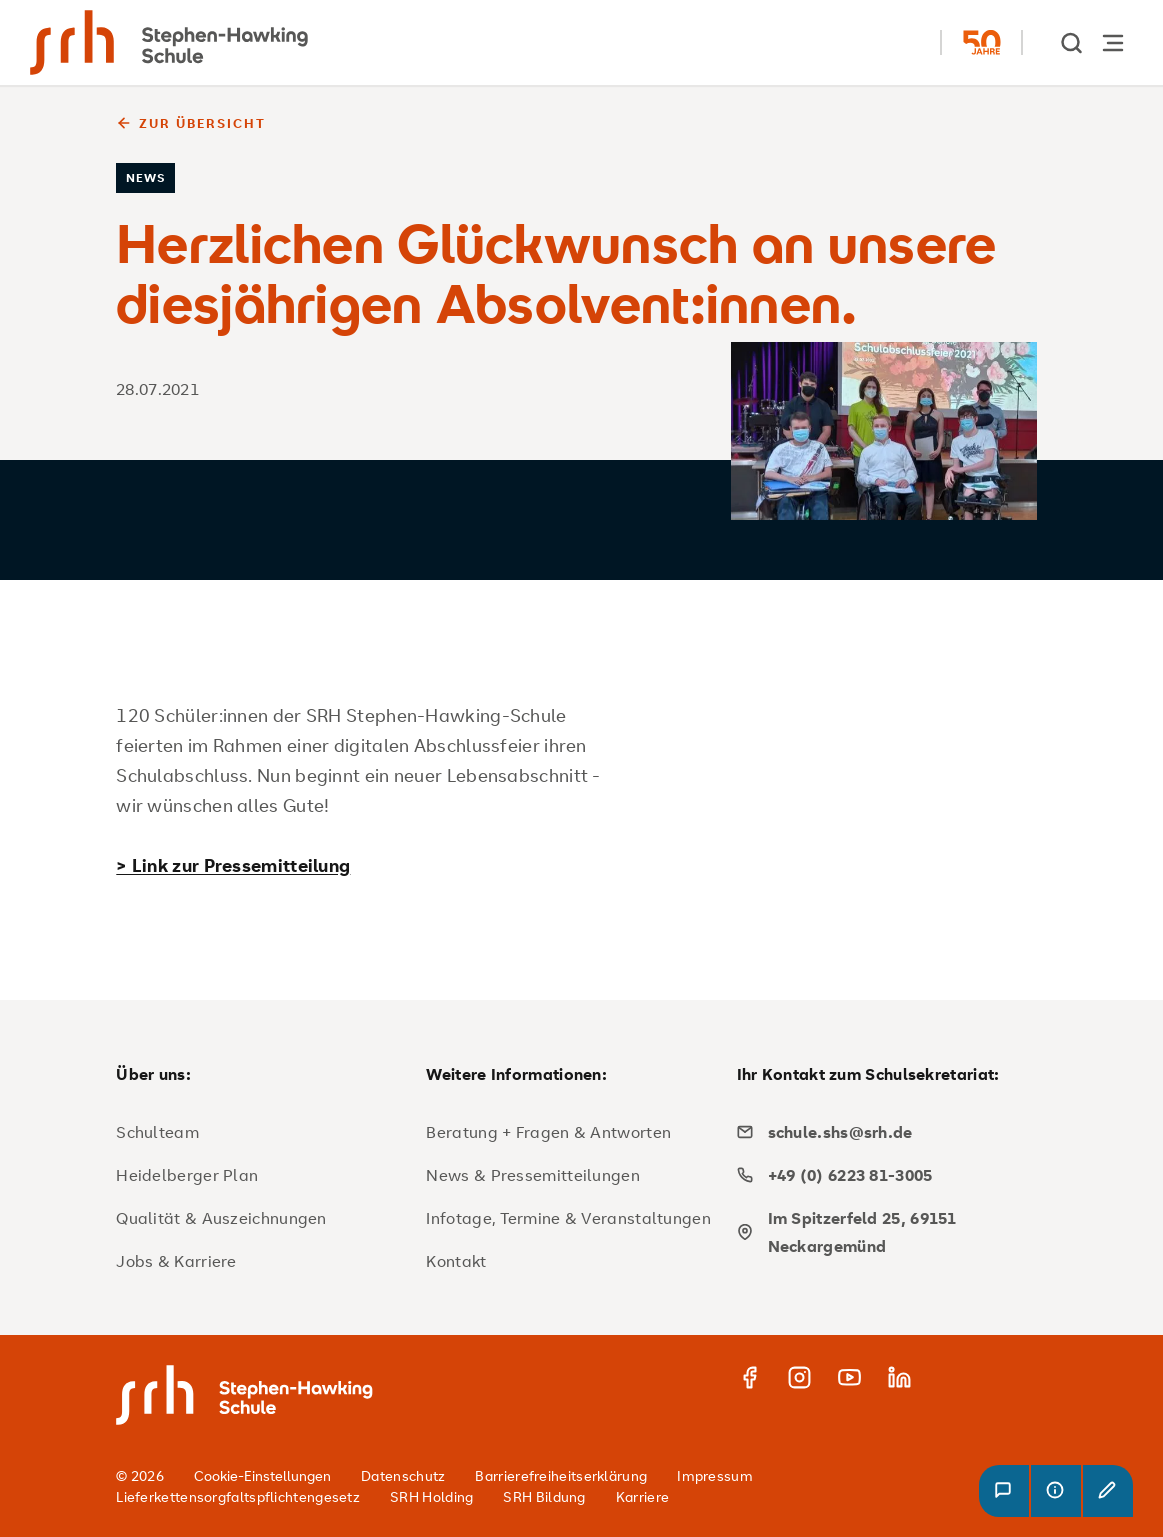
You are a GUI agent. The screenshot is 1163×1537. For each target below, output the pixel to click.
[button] (1004, 1491)
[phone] (884, 1175)
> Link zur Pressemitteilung (233, 865)
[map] (884, 1232)
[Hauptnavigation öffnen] (1113, 42)
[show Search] (1073, 42)
